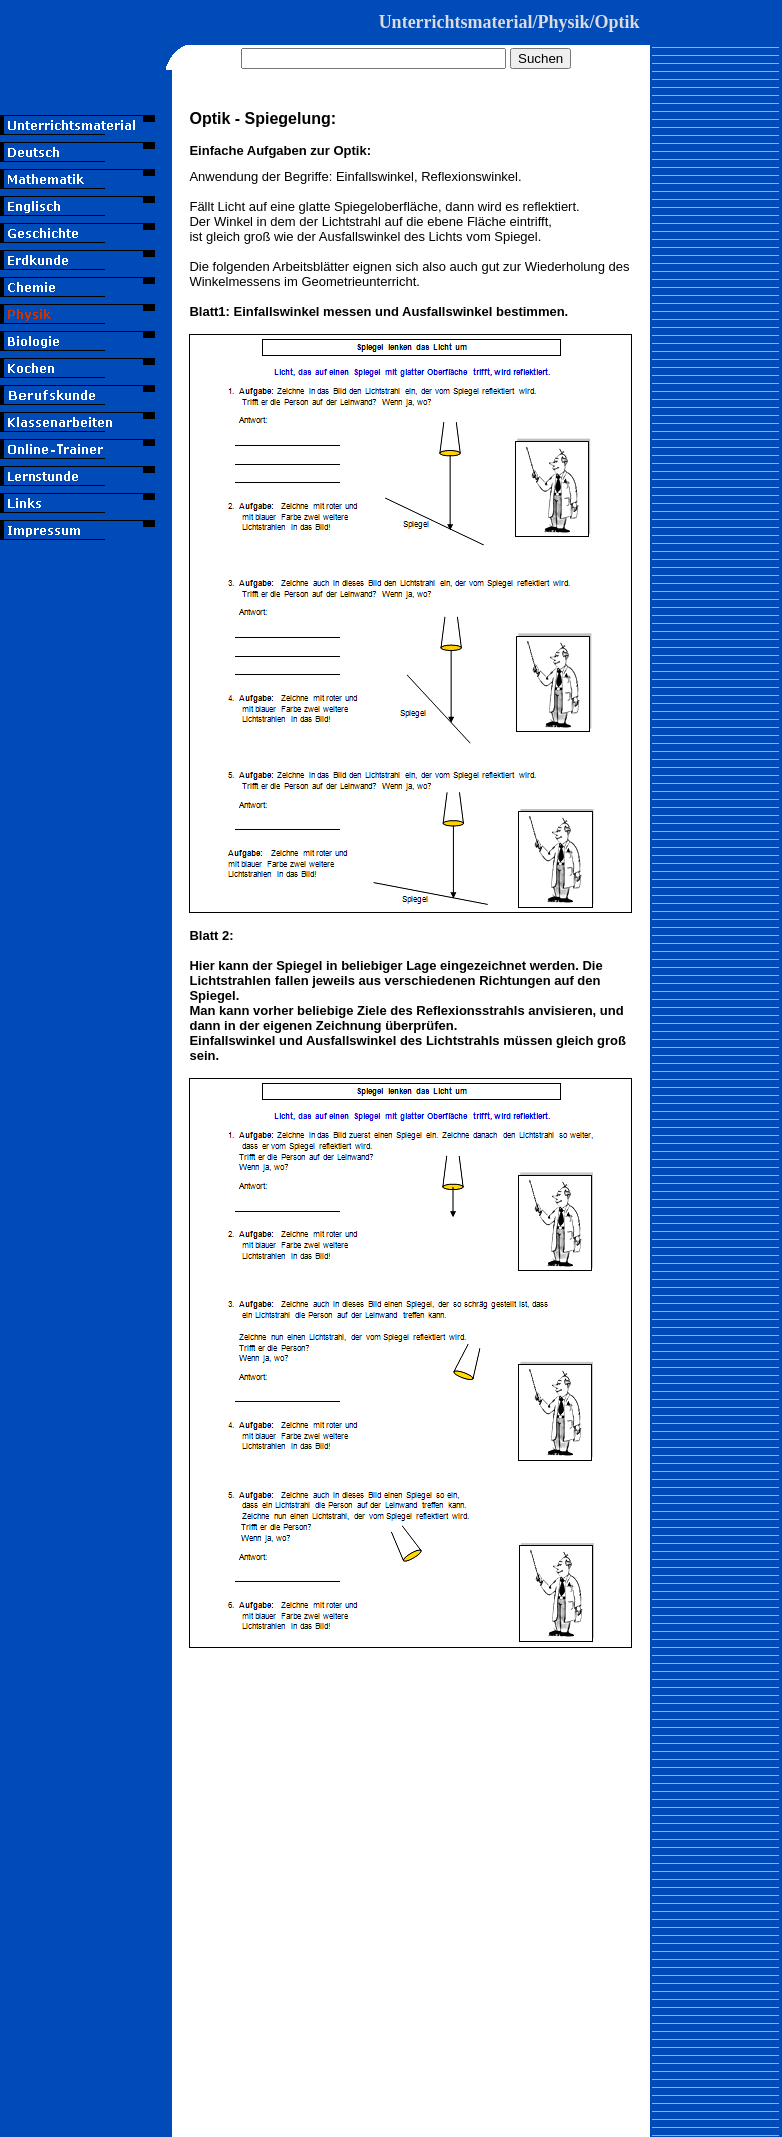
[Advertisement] (86, 659)
